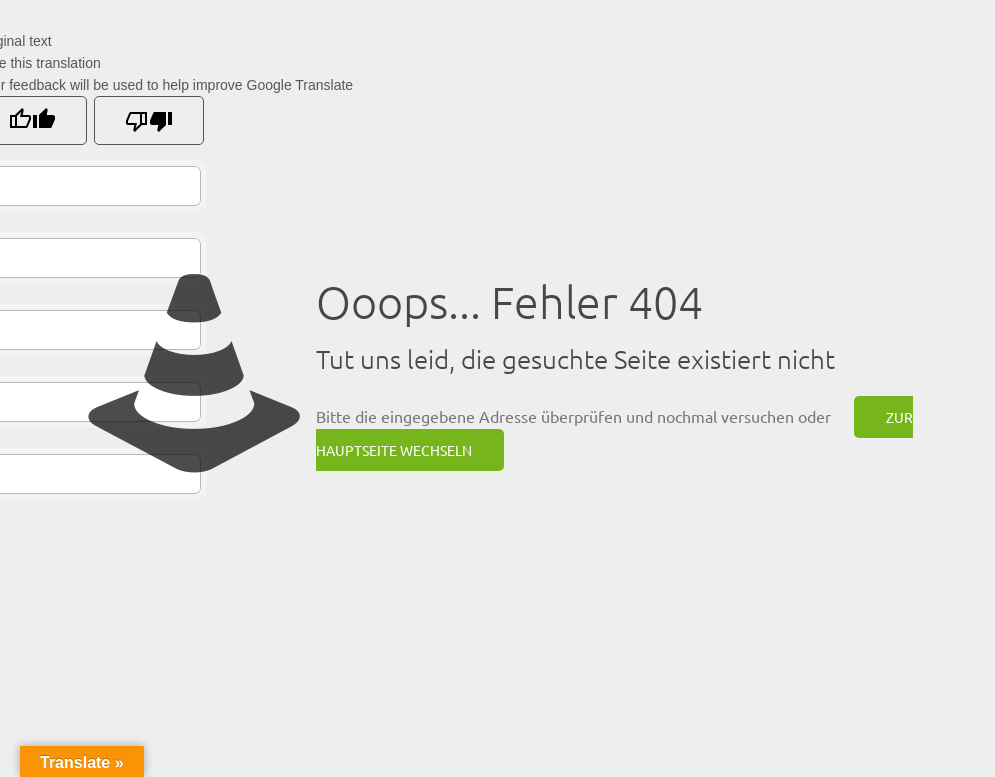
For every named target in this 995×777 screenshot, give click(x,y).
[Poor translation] (149, 120)
